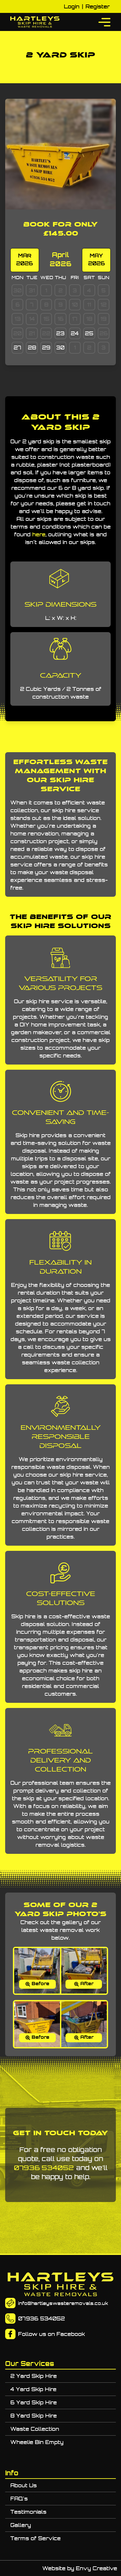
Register (98, 6)
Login (71, 6)
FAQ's (19, 2498)
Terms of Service (35, 2538)
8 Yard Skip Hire (33, 2415)
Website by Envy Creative (79, 2568)
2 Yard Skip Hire (33, 2376)
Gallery (20, 2525)
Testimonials (28, 2512)
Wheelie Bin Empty (37, 2442)
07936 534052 (44, 2168)
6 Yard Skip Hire (33, 2402)
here (38, 534)
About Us (23, 2485)
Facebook (70, 2334)
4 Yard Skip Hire (33, 2389)
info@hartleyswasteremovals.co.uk (63, 2303)
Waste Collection (34, 2429)
